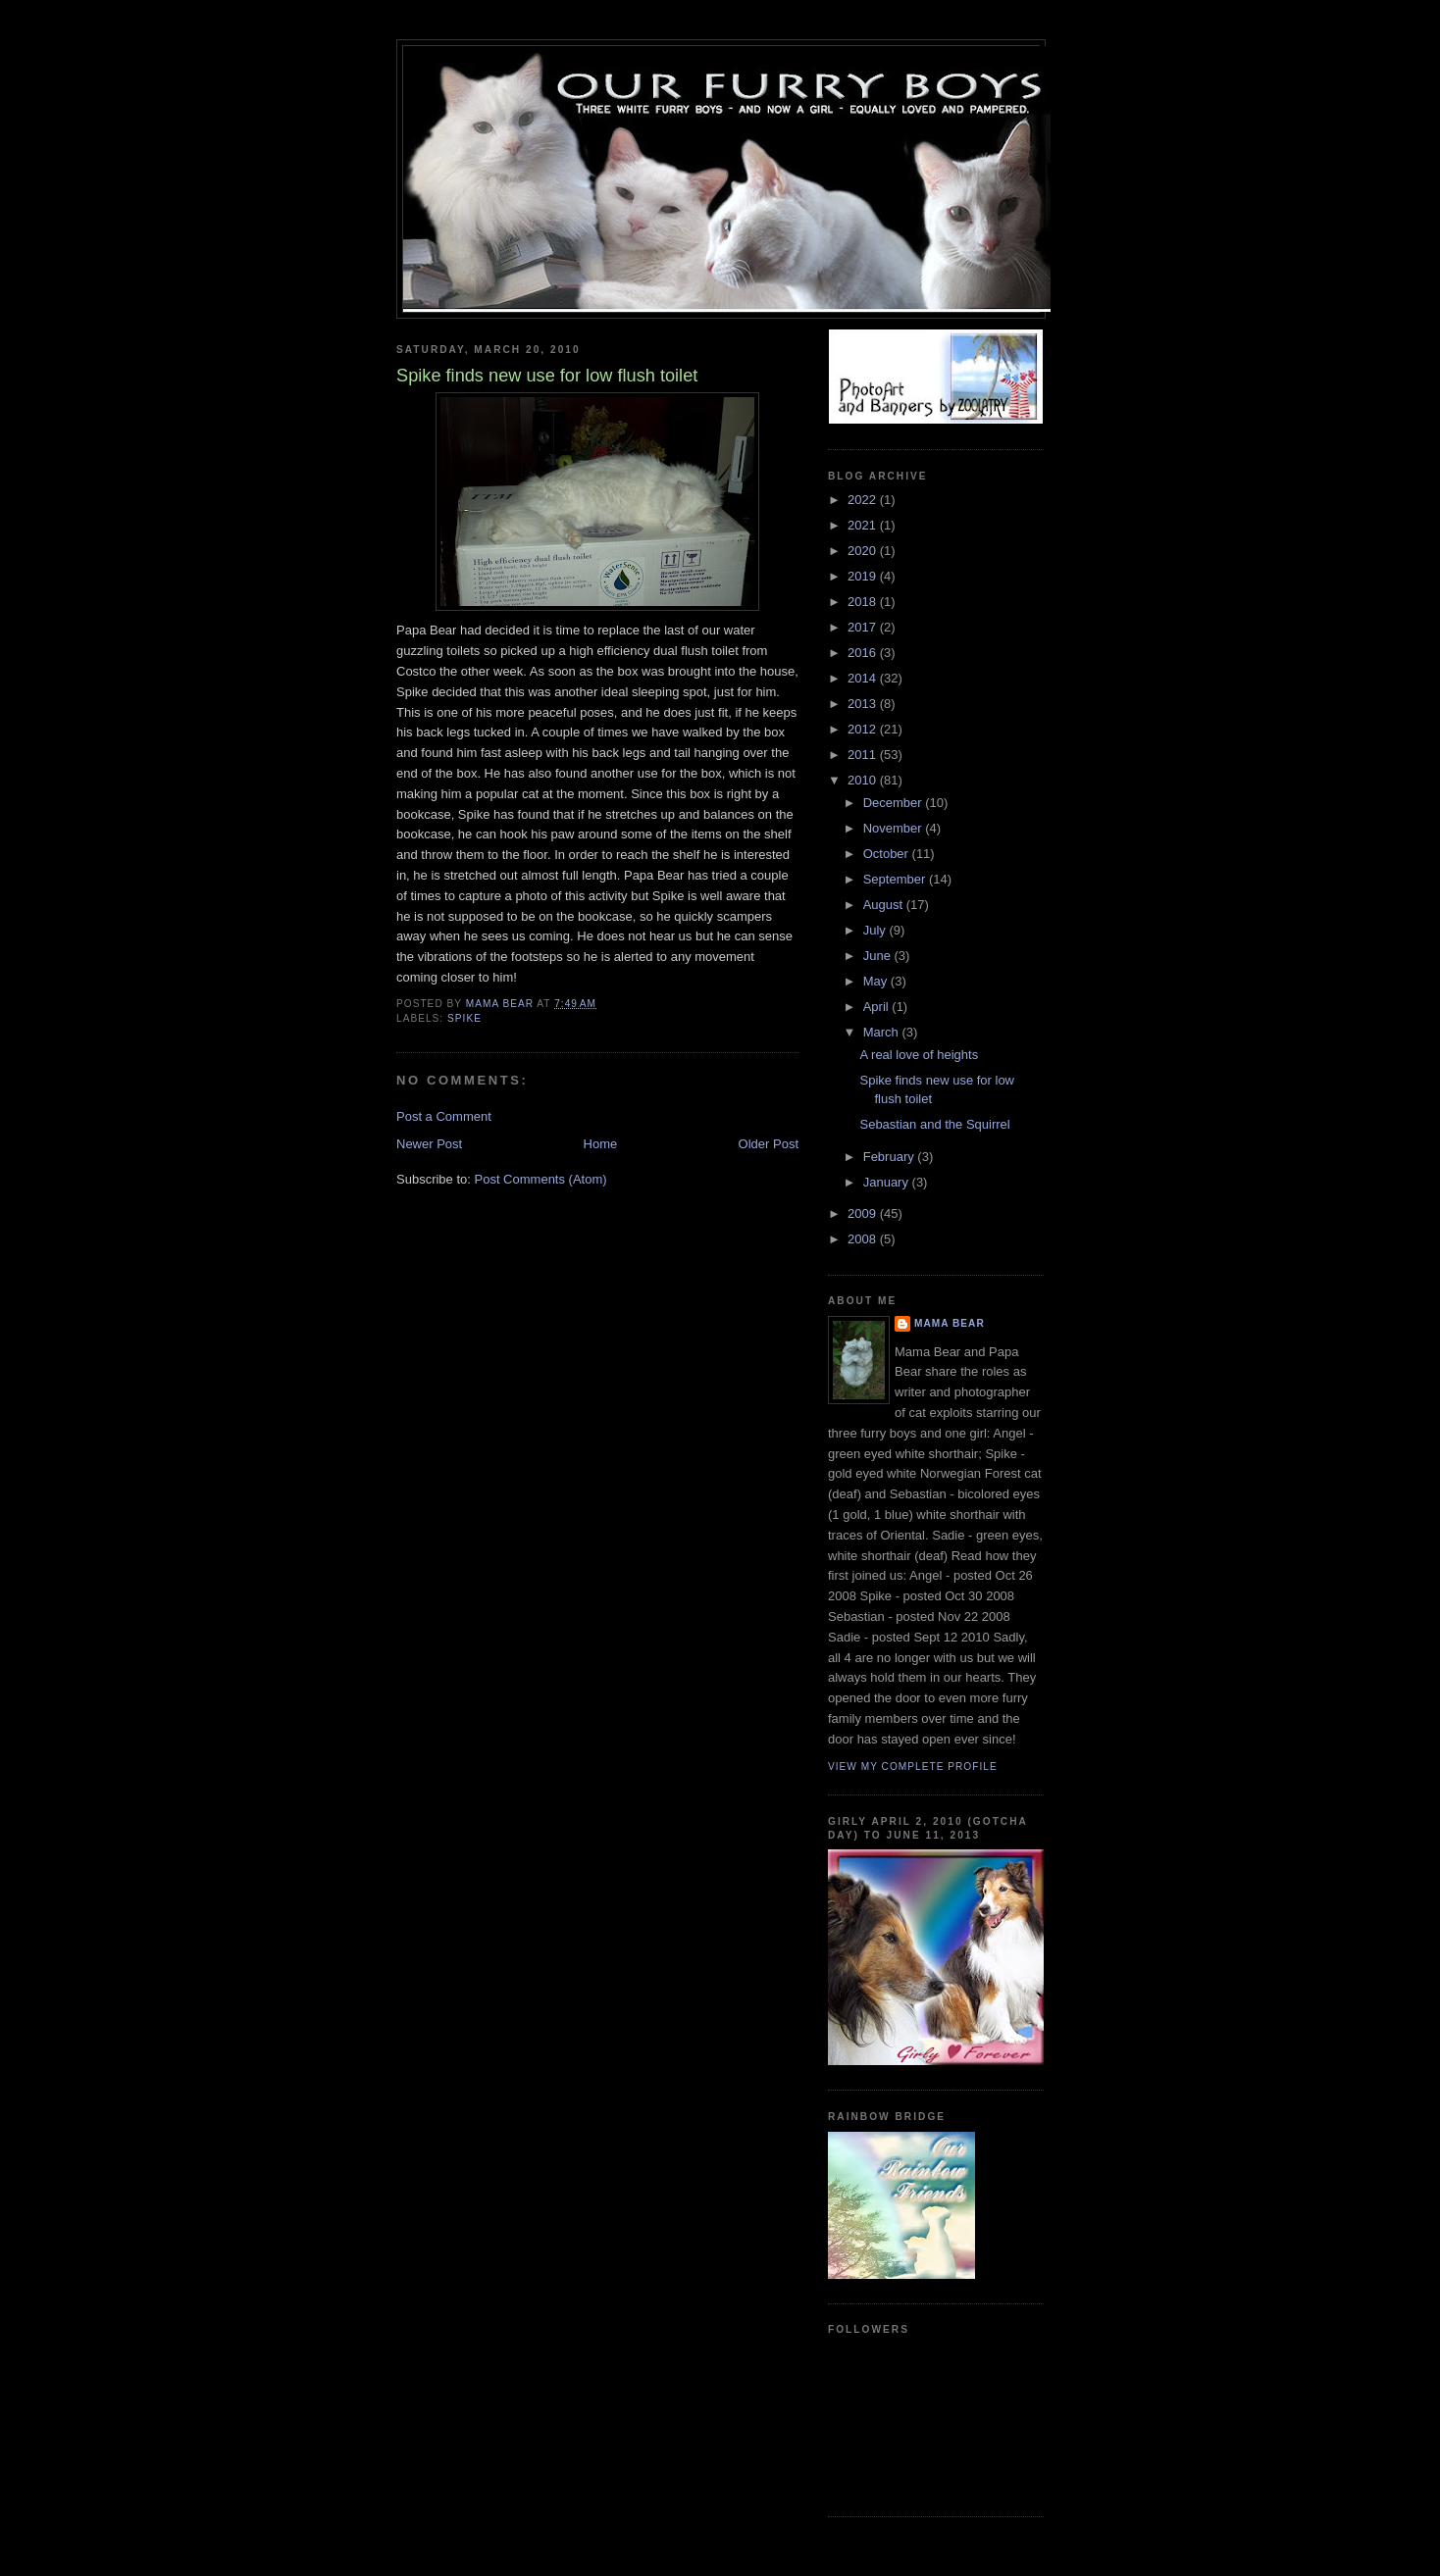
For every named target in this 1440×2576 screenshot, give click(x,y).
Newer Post (429, 1143)
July (876, 930)
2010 (864, 780)
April (878, 1006)
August (884, 904)
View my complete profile (913, 1766)
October (887, 853)
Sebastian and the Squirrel (934, 1124)
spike (464, 1018)
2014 (864, 678)
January (887, 1182)
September (896, 879)
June (879, 955)
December (894, 802)
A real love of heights (918, 1054)
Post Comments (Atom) (541, 1179)
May (877, 981)
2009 (864, 1213)
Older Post (768, 1143)
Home (601, 1143)
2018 (864, 601)
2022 (864, 499)
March (882, 1032)
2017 (864, 627)
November (894, 828)
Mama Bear (949, 1323)
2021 (864, 525)
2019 (864, 576)
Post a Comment (443, 1116)
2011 (864, 754)
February (890, 1156)
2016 (864, 652)
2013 (864, 703)
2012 (864, 729)
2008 (864, 1239)
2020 (864, 550)
